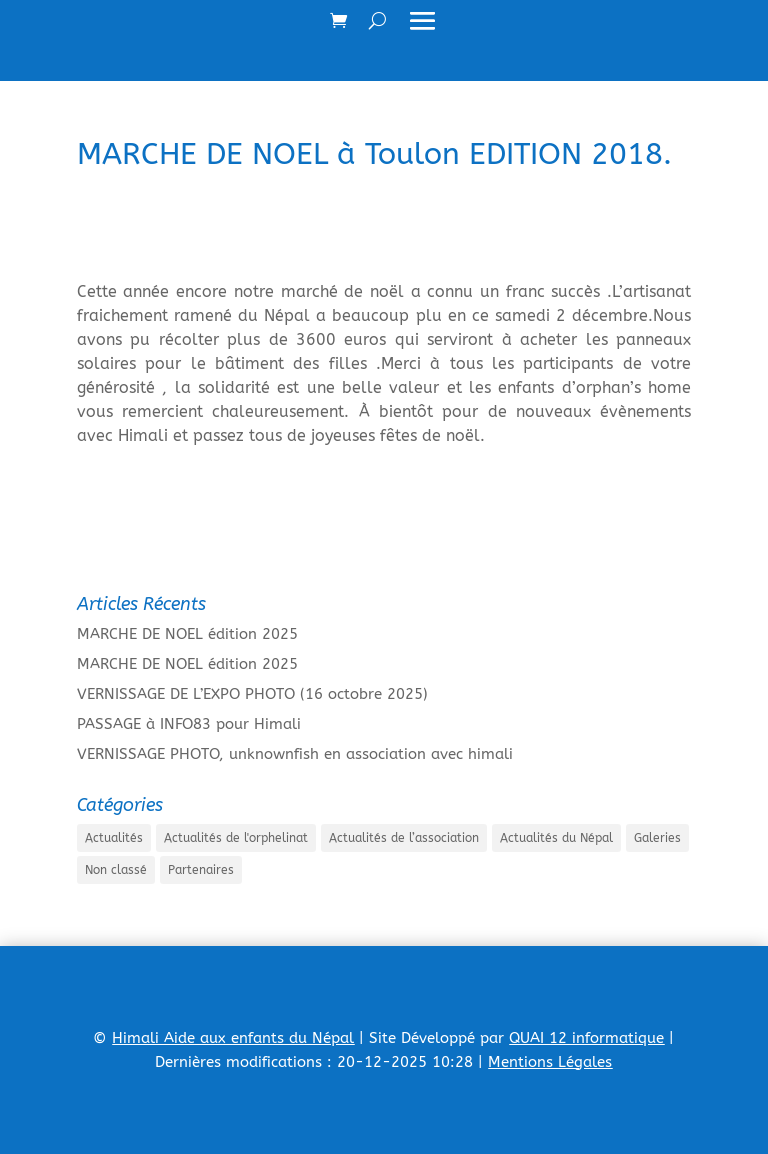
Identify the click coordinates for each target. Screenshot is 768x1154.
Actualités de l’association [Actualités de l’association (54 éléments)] (404, 838)
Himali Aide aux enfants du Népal (233, 1038)
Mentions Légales (550, 1062)
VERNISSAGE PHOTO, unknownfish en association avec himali (295, 754)
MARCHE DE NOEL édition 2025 (187, 634)
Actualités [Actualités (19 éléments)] (114, 838)
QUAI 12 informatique (586, 1038)
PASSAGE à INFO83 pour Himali (189, 724)
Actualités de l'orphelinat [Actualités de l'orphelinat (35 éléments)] (236, 838)
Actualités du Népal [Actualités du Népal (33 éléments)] (556, 838)
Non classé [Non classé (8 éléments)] (116, 870)
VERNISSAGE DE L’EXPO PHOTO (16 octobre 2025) (252, 694)
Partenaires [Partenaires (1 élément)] (201, 870)
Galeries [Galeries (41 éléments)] (657, 838)
